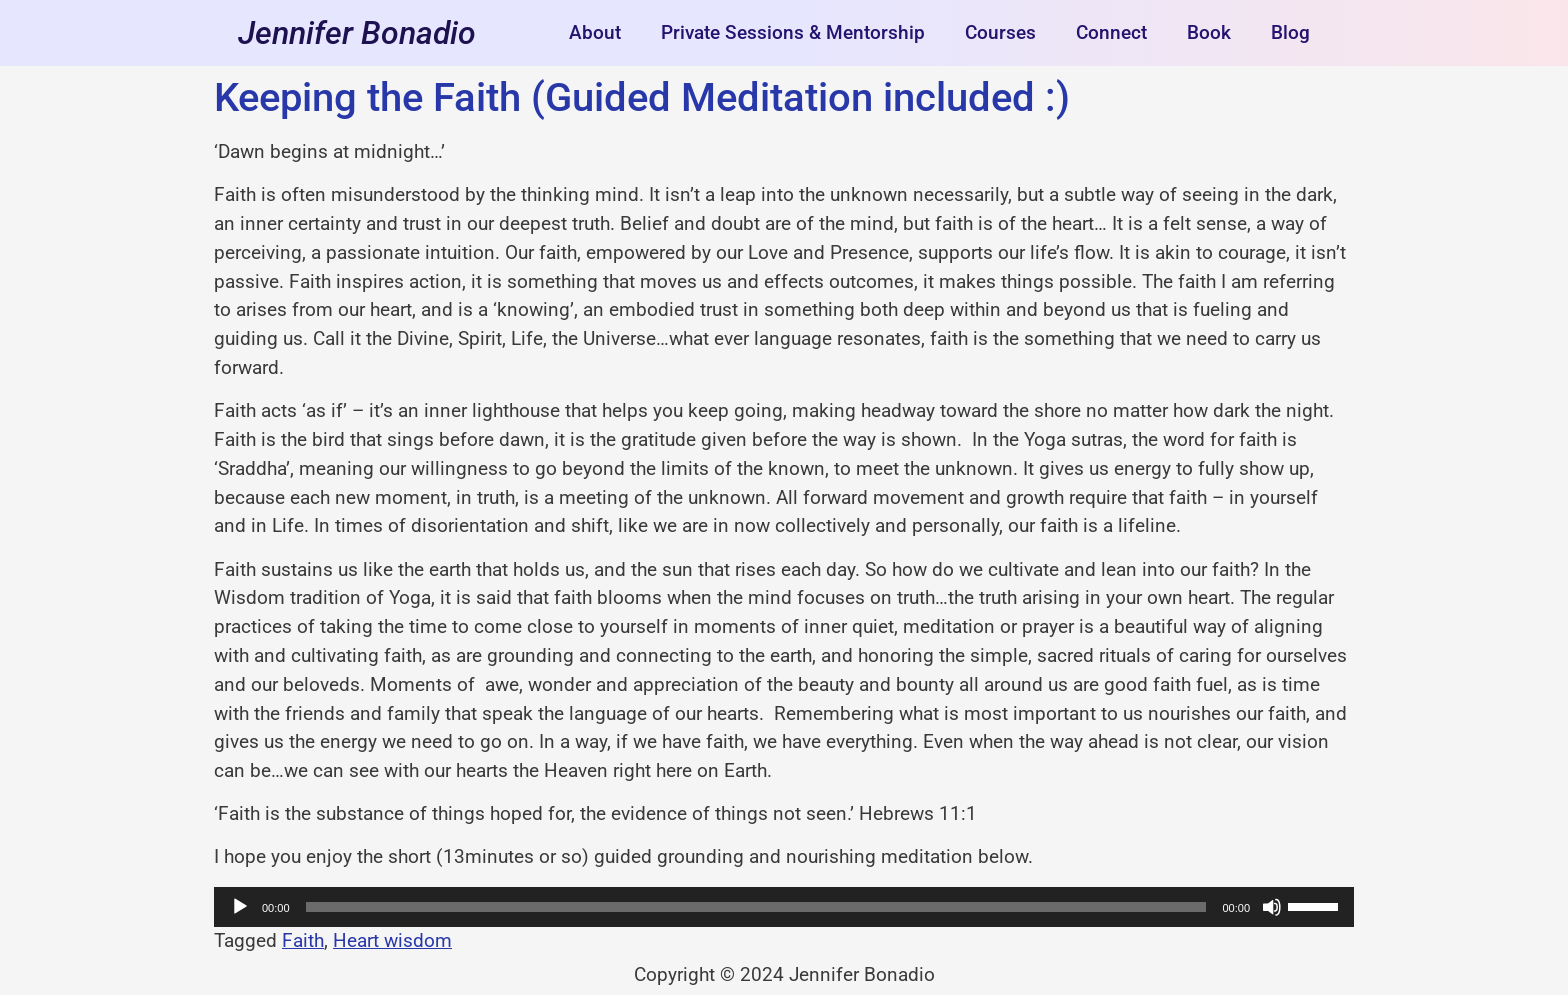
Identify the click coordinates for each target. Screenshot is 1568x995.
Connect (1111, 32)
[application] (784, 907)
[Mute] (1272, 907)
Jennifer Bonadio (357, 33)
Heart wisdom (392, 940)
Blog (1290, 32)
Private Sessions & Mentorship (793, 32)
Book (1209, 32)
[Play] (240, 907)
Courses (1000, 32)
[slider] (756, 907)
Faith (303, 940)
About (595, 32)
